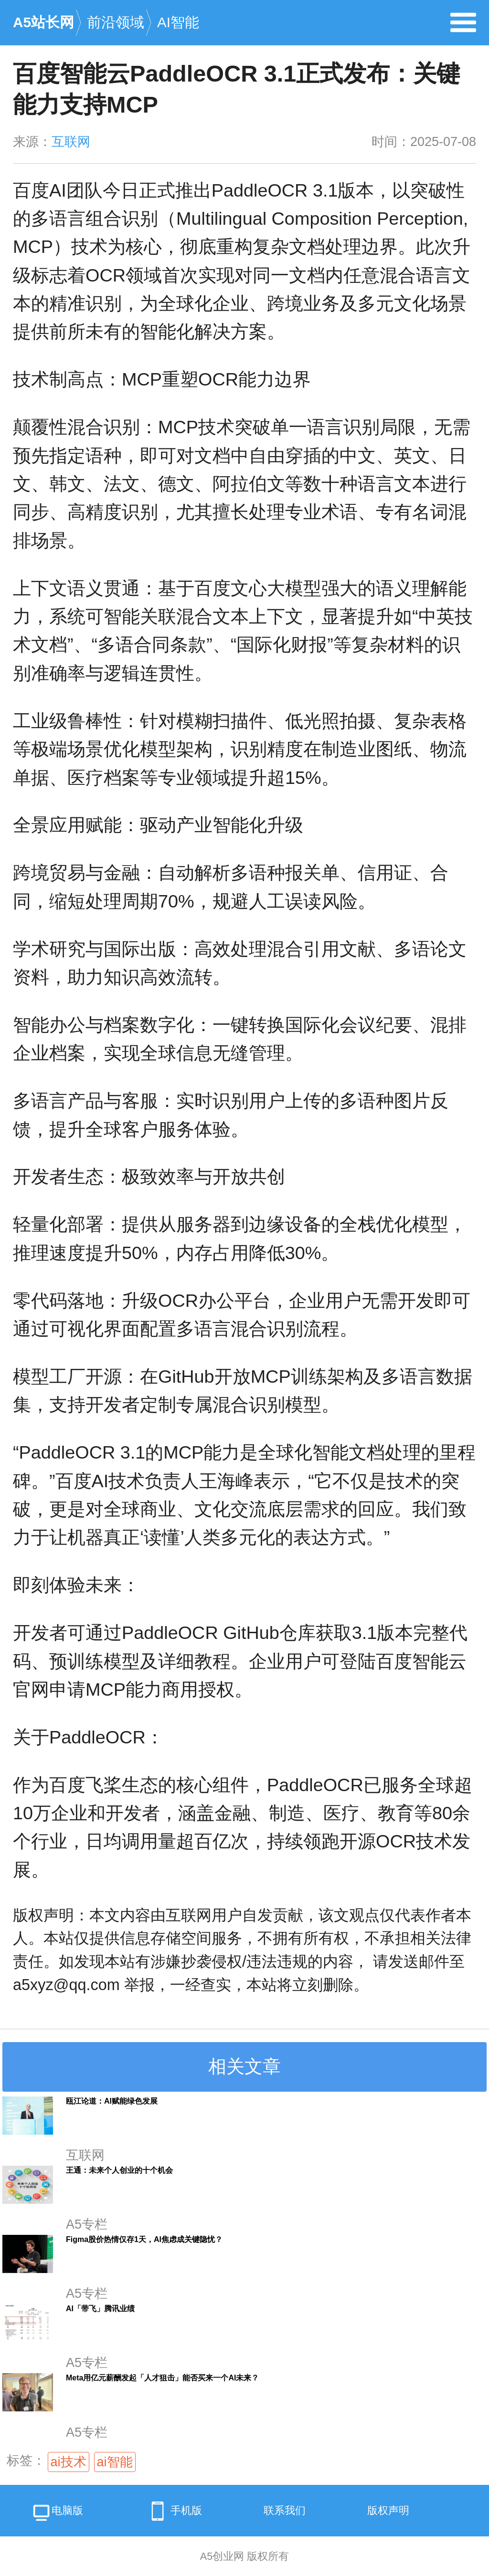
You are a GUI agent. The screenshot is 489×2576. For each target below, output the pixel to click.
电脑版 (57, 2513)
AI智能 (178, 22)
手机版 (173, 2511)
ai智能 (115, 2462)
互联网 (71, 142)
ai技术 (68, 2462)
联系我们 (285, 2510)
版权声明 (388, 2510)
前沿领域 (115, 22)
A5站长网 (43, 22)
